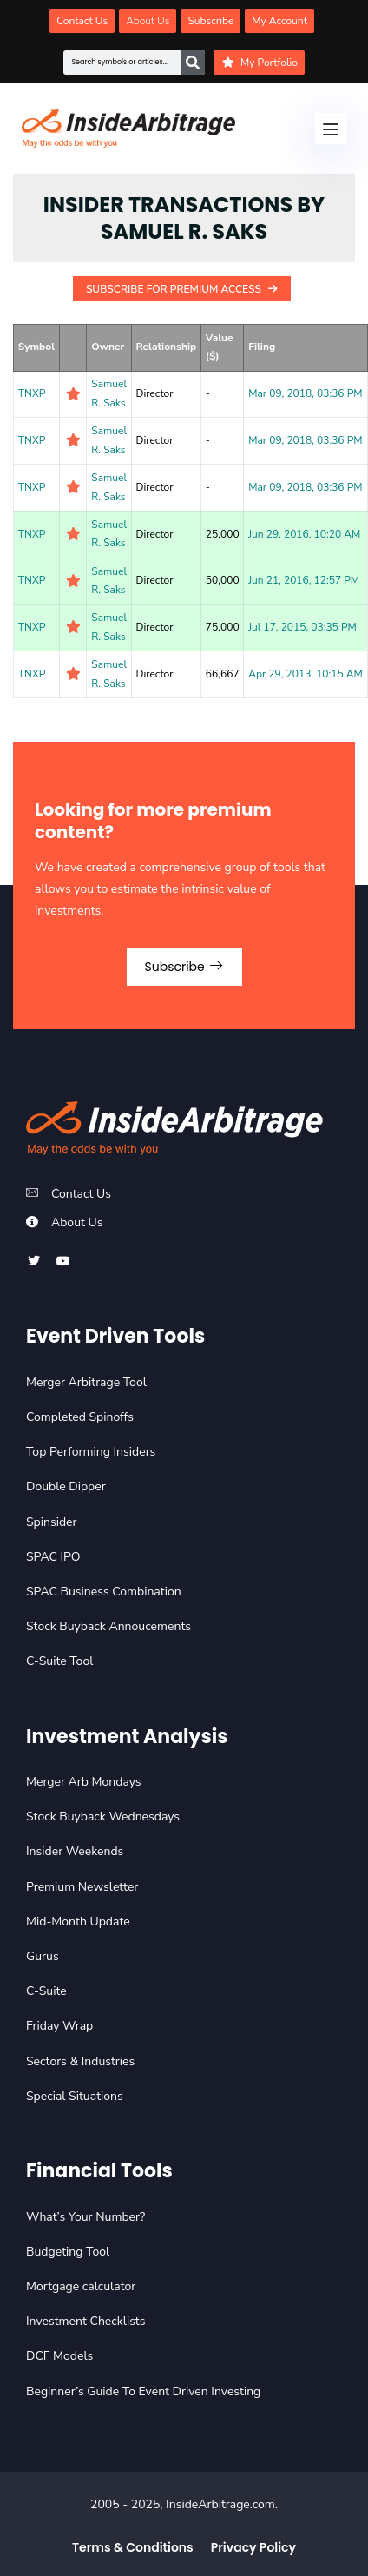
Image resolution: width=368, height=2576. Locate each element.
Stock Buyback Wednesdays (103, 1816)
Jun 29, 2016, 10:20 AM (304, 534)
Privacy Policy (253, 2547)
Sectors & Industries (80, 2061)
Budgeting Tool (67, 2251)
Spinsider (51, 1522)
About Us (76, 1222)
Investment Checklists (85, 2321)
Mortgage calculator (80, 2286)
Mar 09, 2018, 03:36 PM (305, 393)
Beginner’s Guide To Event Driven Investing (143, 2391)
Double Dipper (66, 1486)
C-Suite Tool (59, 1661)
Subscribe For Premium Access (182, 289)
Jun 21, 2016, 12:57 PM (303, 580)
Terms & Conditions (133, 2547)
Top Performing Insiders (90, 1451)
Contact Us (81, 1194)
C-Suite (46, 1991)
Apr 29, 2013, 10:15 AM (305, 674)
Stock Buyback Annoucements (108, 1626)
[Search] (193, 62)
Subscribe (184, 966)
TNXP (32, 393)
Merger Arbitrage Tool (86, 1382)
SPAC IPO (53, 1557)
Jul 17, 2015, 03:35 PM (302, 627)
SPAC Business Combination (103, 1591)
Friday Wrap (59, 2026)
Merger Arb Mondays (83, 1781)
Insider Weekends (74, 1851)
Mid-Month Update (78, 1921)
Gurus (42, 1956)
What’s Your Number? (85, 2217)
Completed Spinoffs (80, 1417)
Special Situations (74, 2096)
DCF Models (59, 2356)
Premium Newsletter (82, 1887)
